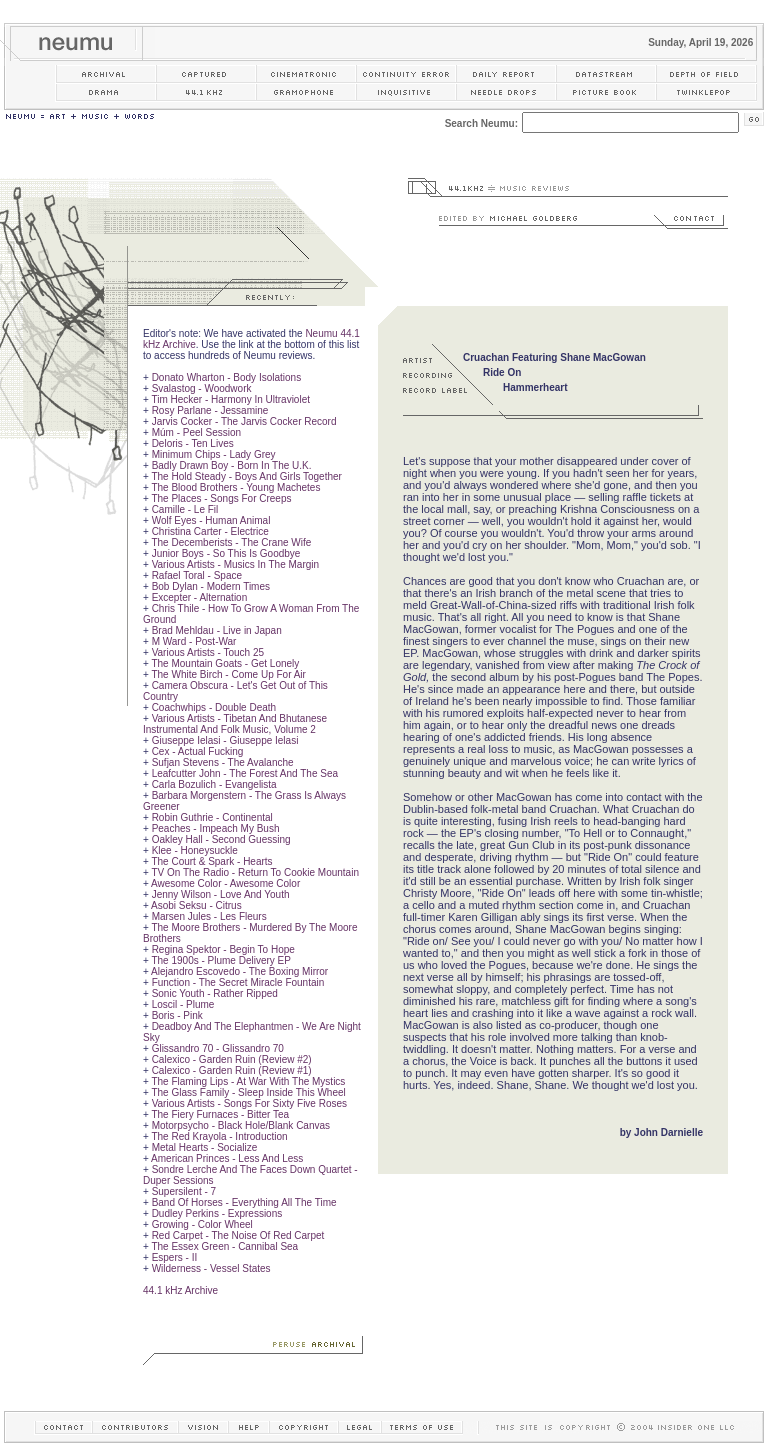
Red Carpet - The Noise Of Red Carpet (238, 1235)
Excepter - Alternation (200, 597)
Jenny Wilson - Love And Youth (221, 894)
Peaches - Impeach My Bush (216, 828)
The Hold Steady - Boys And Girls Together (246, 476)
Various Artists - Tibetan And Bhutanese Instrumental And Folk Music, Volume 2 (235, 724)
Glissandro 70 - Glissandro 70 (218, 1048)
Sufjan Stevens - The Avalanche (223, 762)
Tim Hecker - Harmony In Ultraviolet (230, 399)
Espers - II (175, 1257)
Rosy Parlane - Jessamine (210, 410)
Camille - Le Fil (185, 509)
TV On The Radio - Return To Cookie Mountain (255, 872)
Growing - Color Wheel (202, 1224)
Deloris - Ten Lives (193, 443)
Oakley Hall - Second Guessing (221, 839)
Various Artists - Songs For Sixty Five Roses (249, 1103)
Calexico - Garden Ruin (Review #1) (232, 1070)
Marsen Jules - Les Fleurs (209, 916)
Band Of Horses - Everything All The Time (244, 1202)
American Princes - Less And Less (227, 1158)
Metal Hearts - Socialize (205, 1147)
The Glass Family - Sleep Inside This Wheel (248, 1092)
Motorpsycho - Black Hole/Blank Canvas (241, 1125)
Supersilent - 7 (184, 1191)
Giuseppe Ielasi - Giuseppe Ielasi (225, 740)
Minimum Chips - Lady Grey (214, 454)
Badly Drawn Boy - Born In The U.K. (232, 465)
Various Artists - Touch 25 (208, 652)
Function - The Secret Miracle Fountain (238, 982)
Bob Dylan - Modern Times (211, 586)
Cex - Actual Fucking (198, 751)
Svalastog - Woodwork (202, 388)
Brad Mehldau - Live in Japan (217, 630)
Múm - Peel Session (196, 432)
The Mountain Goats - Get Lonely (225, 663)
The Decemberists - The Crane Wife (231, 542)
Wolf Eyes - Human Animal (211, 520)
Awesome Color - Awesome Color (225, 883)
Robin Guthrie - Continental (212, 817)
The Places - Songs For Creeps (221, 498)
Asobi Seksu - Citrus (196, 905)
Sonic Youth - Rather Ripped (215, 993)
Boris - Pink (177, 1015)
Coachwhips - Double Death (214, 707)
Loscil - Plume (183, 1004)
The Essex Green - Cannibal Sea (224, 1246)
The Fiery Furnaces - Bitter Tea (220, 1114)
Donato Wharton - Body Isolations (227, 377)
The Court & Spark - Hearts (211, 861)
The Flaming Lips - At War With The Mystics (248, 1081)
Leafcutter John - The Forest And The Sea (245, 773)
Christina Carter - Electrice (210, 531)
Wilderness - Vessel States (211, 1268)
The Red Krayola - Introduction (219, 1136)
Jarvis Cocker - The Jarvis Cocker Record (244, 421)
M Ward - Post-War (194, 641)
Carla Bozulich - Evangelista (214, 784)
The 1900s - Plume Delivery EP (221, 960)
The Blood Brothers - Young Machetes (235, 487)
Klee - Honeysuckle (195, 850)
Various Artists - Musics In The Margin (235, 564)
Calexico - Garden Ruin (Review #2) (232, 1059)
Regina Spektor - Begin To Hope (223, 949)
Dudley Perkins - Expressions (217, 1213)
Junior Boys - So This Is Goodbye (226, 553)
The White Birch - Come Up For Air (228, 674)
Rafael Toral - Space (197, 575)
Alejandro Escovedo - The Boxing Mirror (239, 971)
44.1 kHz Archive (180, 1290)
